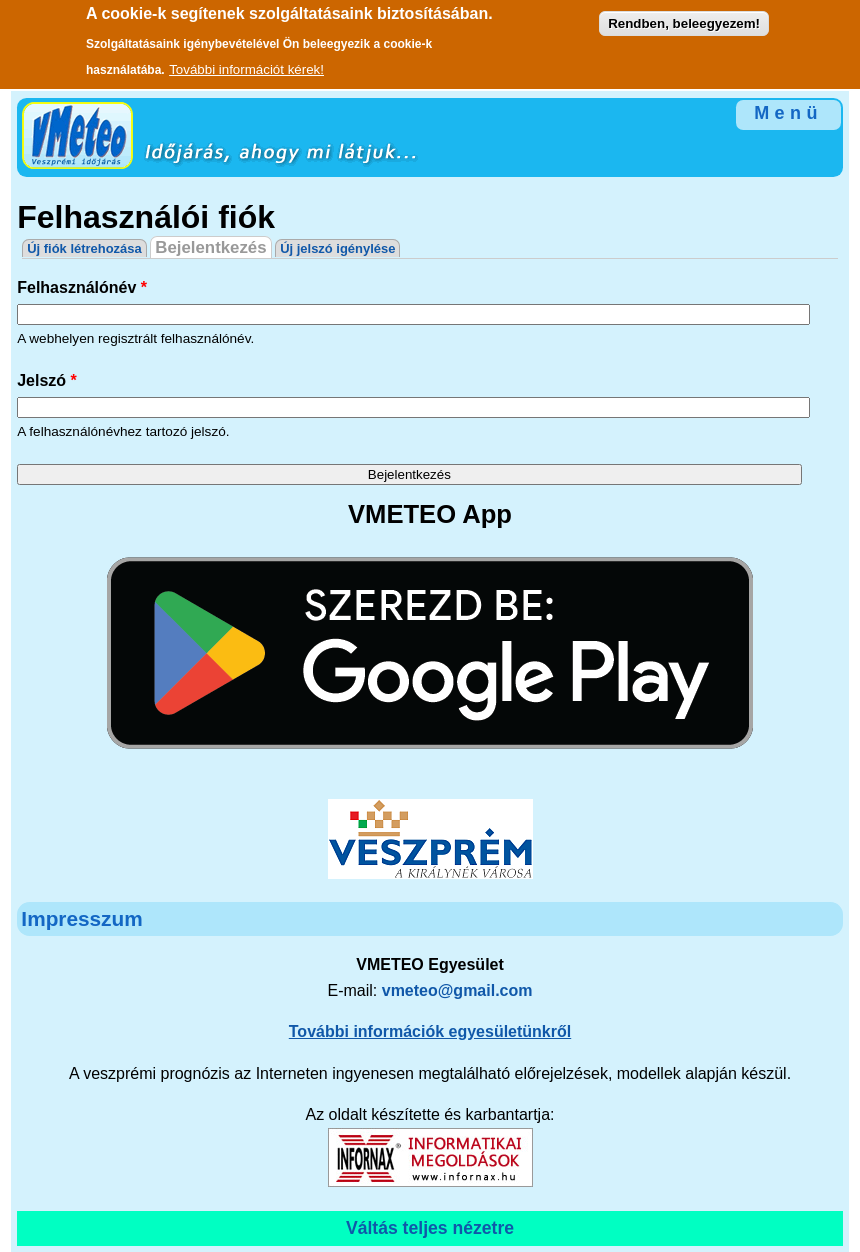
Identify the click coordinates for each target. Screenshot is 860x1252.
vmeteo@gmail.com (457, 990)
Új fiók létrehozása (84, 248)
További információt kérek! (246, 63)
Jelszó (47, 380)
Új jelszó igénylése (337, 248)
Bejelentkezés (213, 247)
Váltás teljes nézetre (430, 1228)
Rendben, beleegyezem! (684, 17)
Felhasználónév (82, 287)
